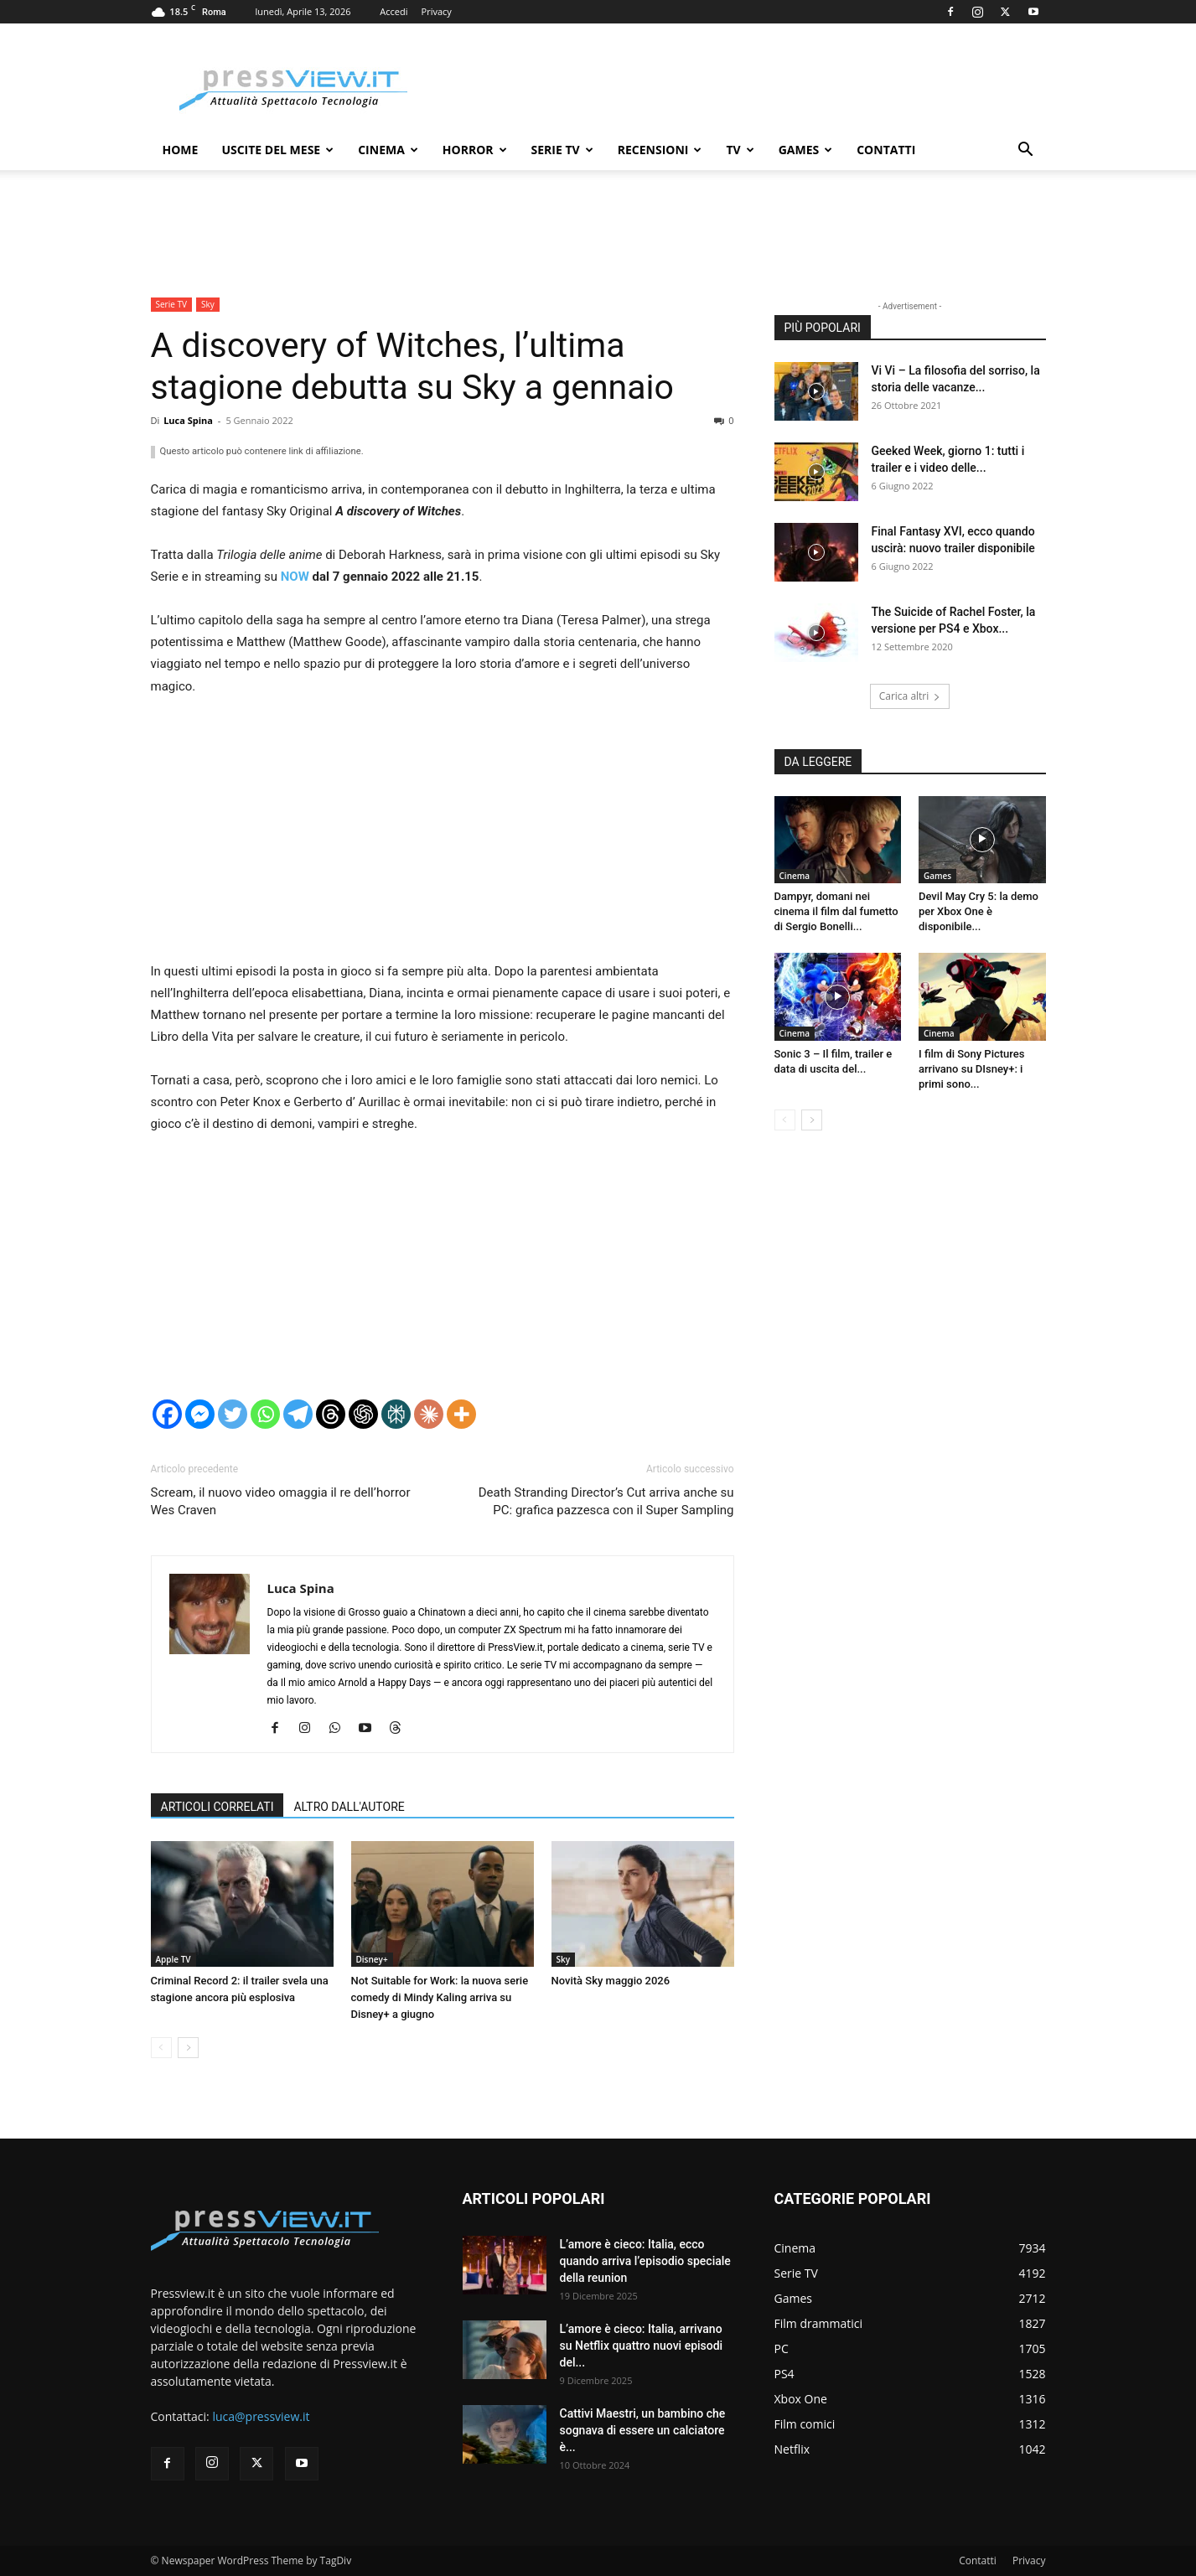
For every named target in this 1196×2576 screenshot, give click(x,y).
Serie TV (562, 150)
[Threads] (330, 1414)
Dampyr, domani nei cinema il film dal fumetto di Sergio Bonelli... (836, 911)
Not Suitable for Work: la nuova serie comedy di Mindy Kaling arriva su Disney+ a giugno (440, 1997)
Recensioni (660, 150)
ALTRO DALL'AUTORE (348, 1806)
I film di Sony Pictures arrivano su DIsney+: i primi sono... (971, 1068)
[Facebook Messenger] (200, 1414)
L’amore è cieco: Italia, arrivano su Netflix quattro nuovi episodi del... (641, 2345)
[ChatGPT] (363, 1414)
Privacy (437, 11)
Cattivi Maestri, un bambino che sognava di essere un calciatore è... (643, 2430)
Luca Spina (188, 420)
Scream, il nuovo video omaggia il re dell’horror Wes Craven (281, 1501)
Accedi (393, 11)
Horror (475, 150)
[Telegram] (298, 1414)
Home (181, 150)
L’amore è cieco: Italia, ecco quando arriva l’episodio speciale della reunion (645, 2260)
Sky (208, 304)
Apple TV (173, 1959)
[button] (1026, 151)
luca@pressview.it (260, 2416)
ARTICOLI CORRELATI (217, 1806)
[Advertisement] (442, 836)
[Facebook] (167, 1414)
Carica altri (910, 696)
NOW (295, 576)
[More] (461, 1414)
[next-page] (188, 2047)
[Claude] (428, 1414)
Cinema (388, 150)
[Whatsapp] (265, 1414)
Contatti (886, 150)
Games (806, 150)
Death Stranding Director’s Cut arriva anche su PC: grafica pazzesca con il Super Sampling (606, 1501)
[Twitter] (232, 1414)
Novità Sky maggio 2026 (610, 1980)
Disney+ (372, 1959)
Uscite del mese (277, 150)
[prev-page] (161, 2047)
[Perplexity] (396, 1414)
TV (739, 150)
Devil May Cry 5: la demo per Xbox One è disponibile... (978, 911)
